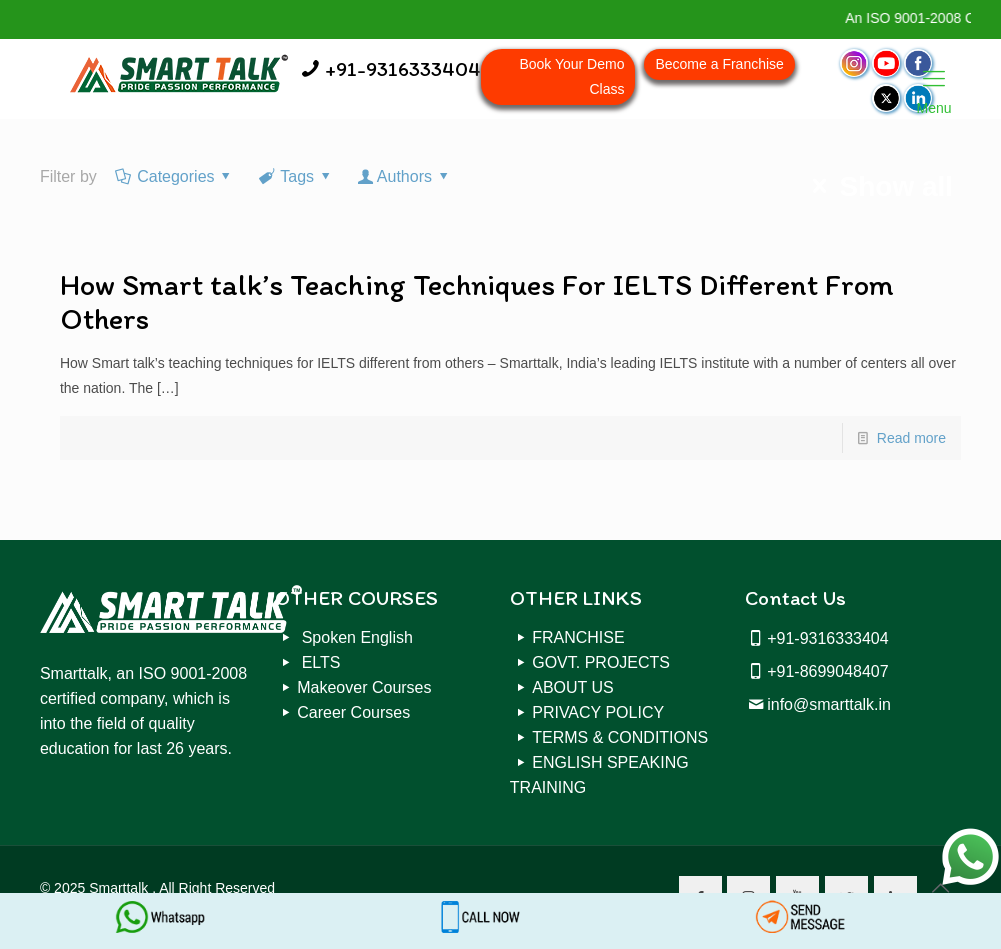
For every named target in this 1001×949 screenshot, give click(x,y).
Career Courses (353, 712)
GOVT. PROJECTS (601, 662)
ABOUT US (573, 687)
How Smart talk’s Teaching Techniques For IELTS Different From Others (477, 301)
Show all (876, 186)
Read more (911, 438)
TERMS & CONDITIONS (620, 737)
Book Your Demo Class (571, 76)
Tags (296, 176)
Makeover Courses (364, 687)
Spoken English (355, 637)
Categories (174, 176)
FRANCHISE (578, 637)
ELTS (318, 662)
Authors (404, 176)
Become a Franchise (719, 64)
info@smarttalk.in (829, 704)
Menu (934, 81)
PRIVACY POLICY (598, 712)
